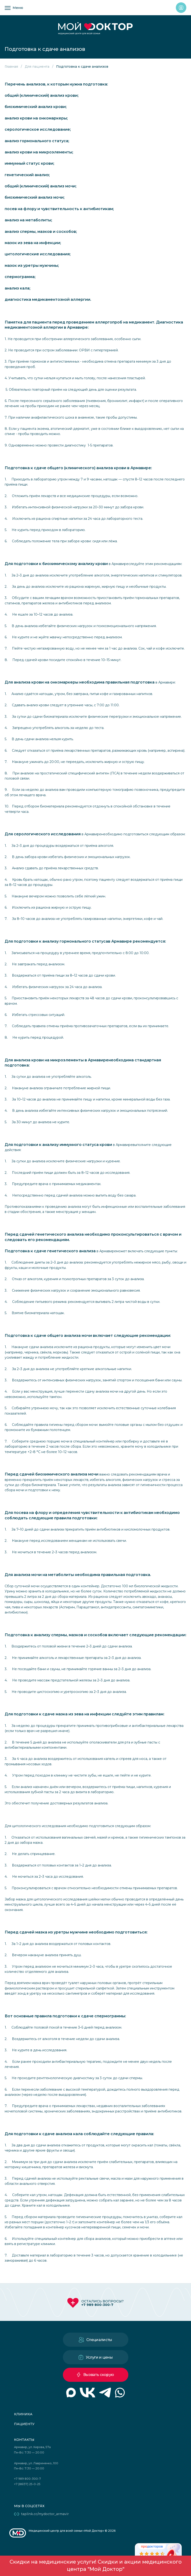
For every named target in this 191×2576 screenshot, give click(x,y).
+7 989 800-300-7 (97, 2305)
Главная (11, 66)
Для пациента (37, 66)
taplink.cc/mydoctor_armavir (45, 2514)
